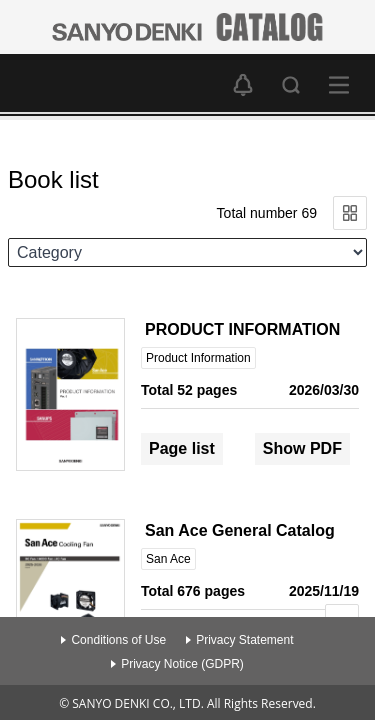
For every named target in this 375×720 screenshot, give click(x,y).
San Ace (168, 559)
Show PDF (302, 448)
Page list (182, 448)
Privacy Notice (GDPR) (182, 664)
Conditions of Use (118, 640)
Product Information (198, 358)
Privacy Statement (244, 640)
